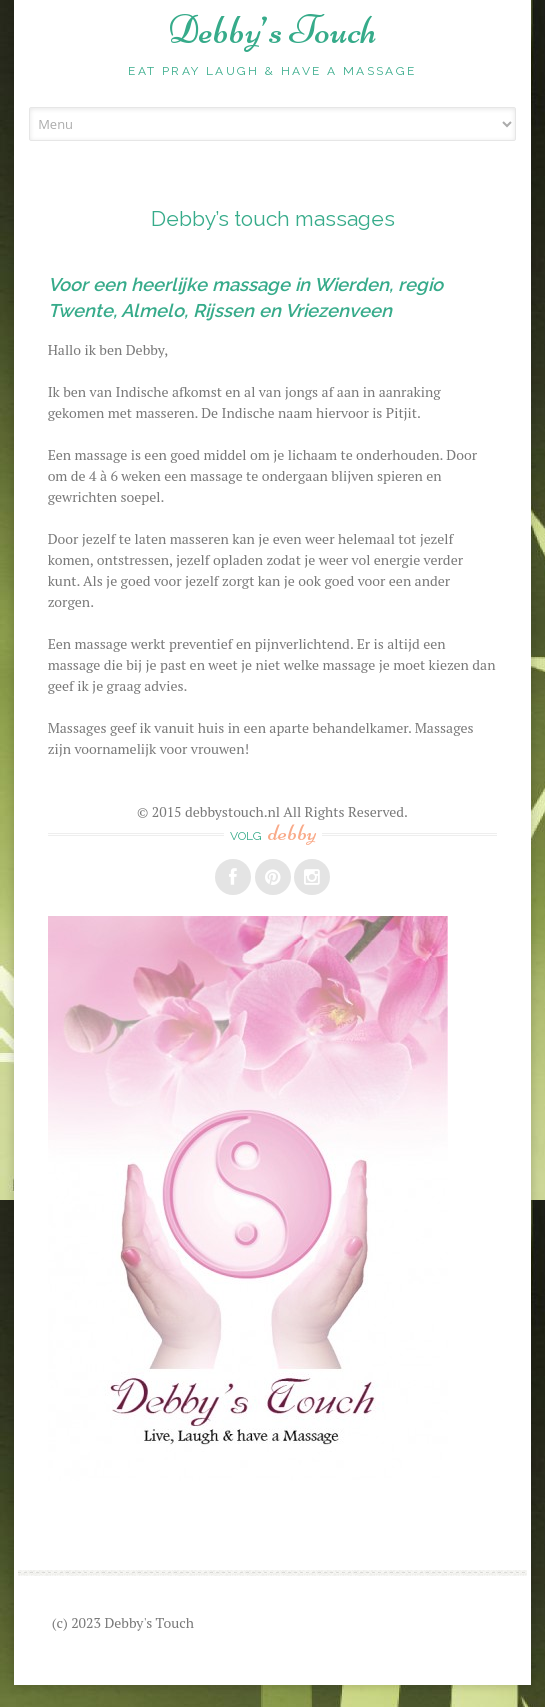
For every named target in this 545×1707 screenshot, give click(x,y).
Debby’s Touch (272, 30)
